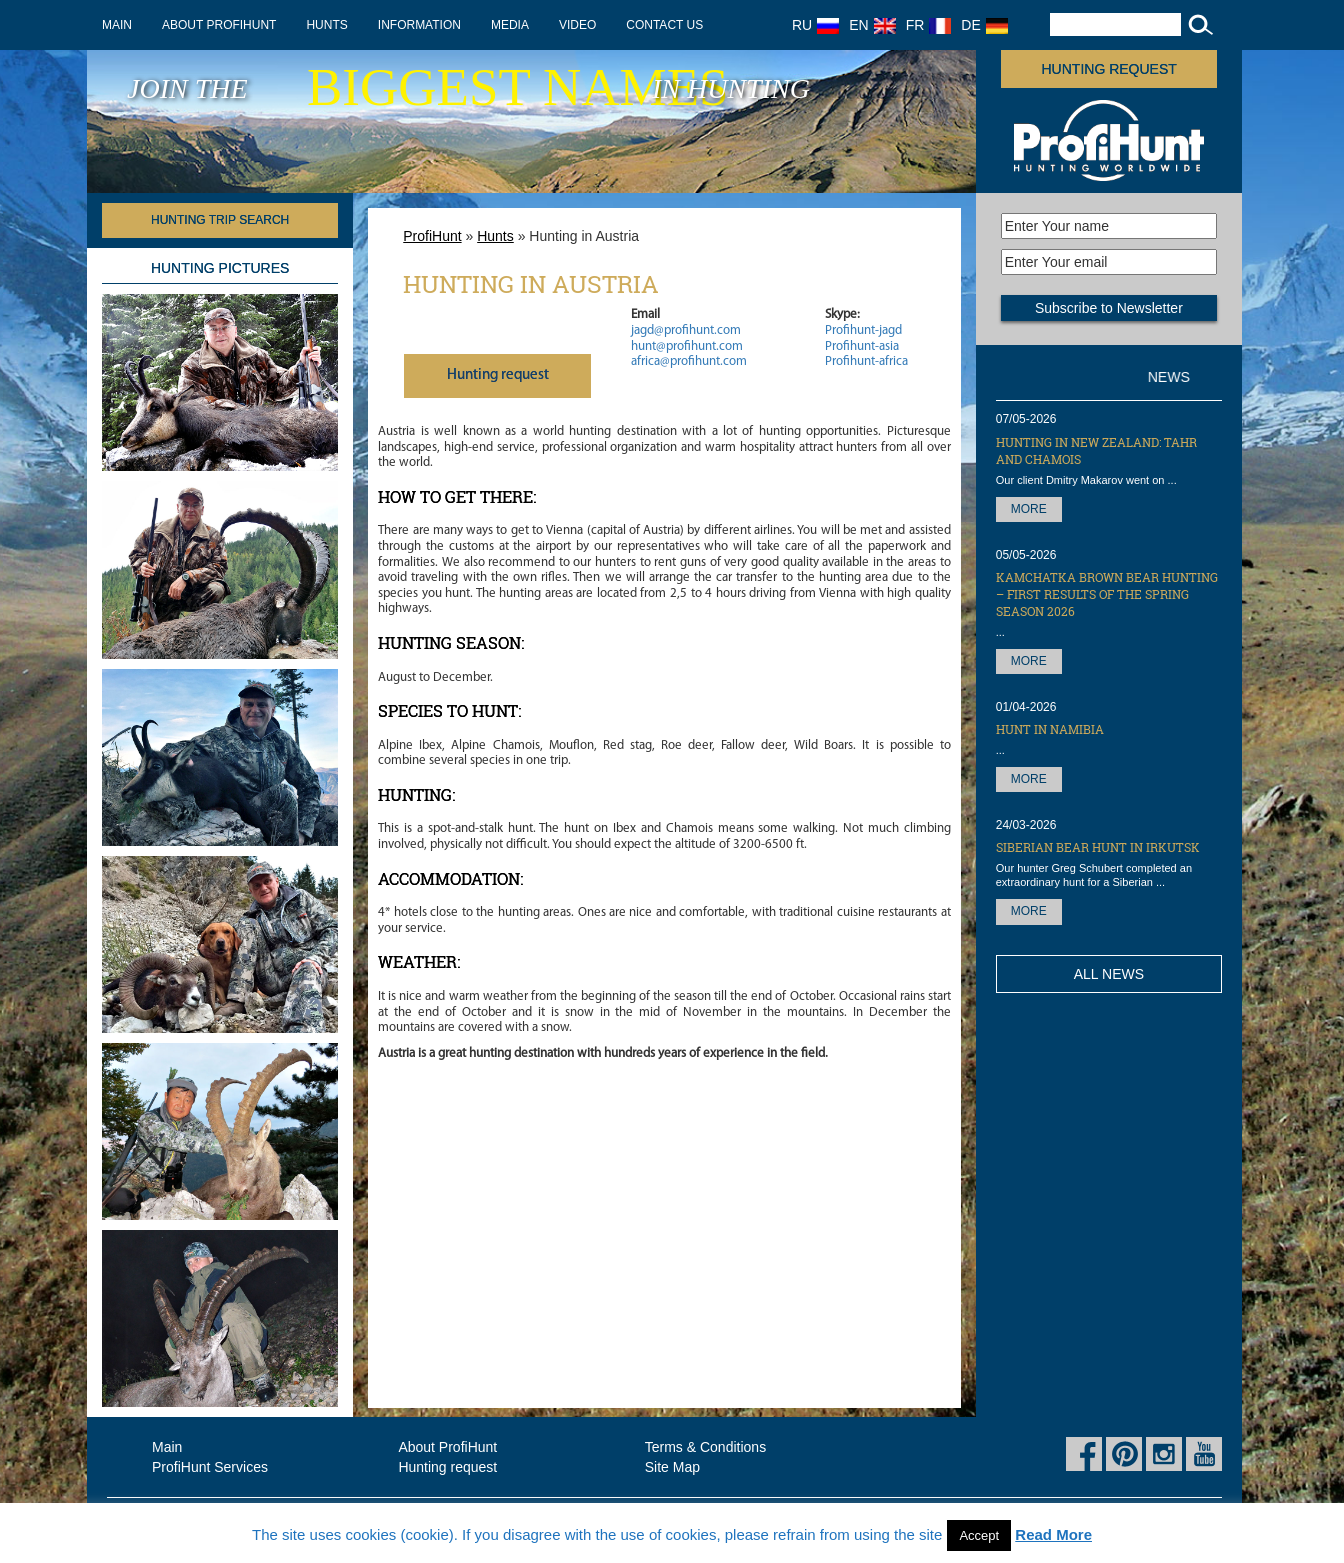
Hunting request (1109, 69)
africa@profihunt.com (689, 361)
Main (117, 25)
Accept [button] (979, 1535)
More (1029, 509)
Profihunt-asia (862, 346)
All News (1109, 974)
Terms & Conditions (705, 1447)
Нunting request (498, 375)
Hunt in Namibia (1050, 729)
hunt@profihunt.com (687, 346)
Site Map (672, 1467)
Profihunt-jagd (863, 330)
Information (419, 25)
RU (815, 25)
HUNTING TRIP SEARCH (220, 220)
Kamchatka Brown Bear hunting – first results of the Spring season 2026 (1107, 594)
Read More (1053, 1534)
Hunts (326, 25)
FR (929, 25)
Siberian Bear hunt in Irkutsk (1098, 847)
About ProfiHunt (219, 25)
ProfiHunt (432, 236)
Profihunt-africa (866, 361)
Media (510, 25)
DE (984, 25)
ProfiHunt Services (210, 1467)
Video (577, 25)
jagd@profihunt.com (686, 330)
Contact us (664, 25)
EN (872, 25)
